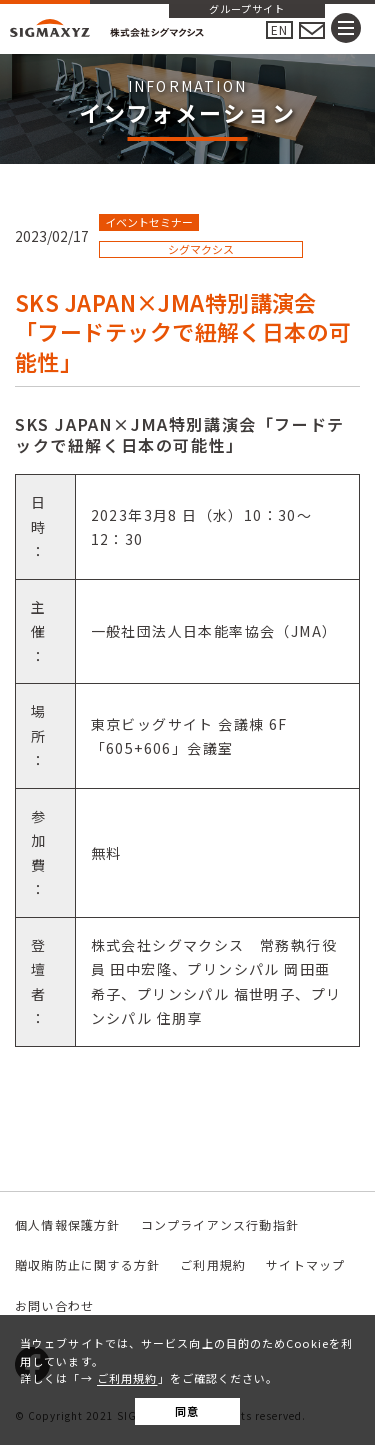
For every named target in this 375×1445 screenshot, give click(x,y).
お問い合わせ (54, 1305)
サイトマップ (305, 1264)
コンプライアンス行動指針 (220, 1224)
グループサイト (247, 10)
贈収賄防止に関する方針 (87, 1264)
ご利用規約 (127, 1378)
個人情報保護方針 (68, 1224)
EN (279, 29)
